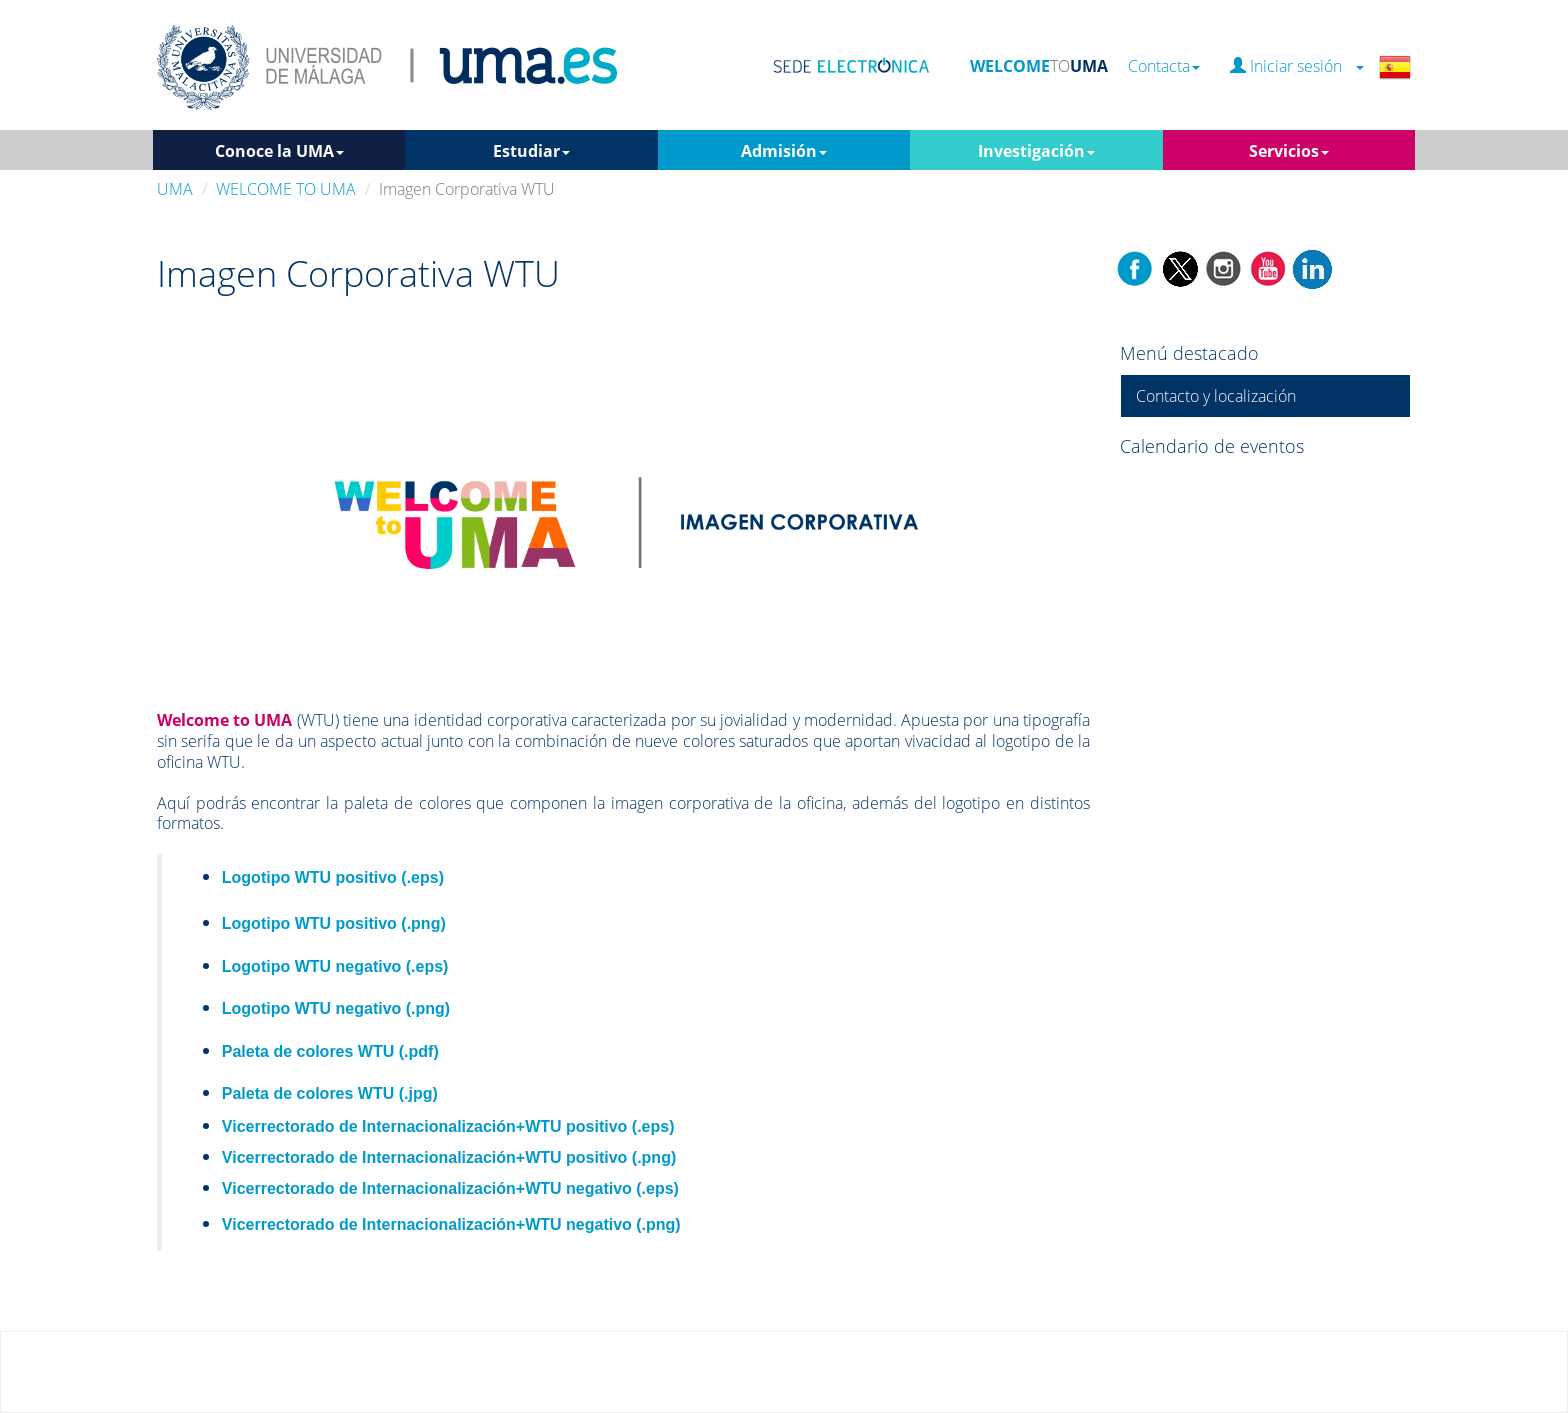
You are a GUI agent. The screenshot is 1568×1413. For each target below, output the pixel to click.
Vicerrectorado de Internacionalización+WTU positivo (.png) (449, 1157)
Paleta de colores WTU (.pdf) (330, 1051)
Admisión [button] (784, 151)
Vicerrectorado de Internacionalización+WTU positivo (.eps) (448, 1126)
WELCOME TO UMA (286, 189)
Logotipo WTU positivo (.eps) (333, 877)
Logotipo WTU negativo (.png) (336, 1008)
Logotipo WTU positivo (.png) (334, 923)
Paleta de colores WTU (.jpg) (330, 1093)
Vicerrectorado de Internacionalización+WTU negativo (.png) (451, 1224)
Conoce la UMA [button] (279, 151)
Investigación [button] (1036, 151)
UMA (175, 189)
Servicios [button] (1289, 151)
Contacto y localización (1216, 396)
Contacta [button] (1164, 66)
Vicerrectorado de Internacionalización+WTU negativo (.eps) (450, 1188)
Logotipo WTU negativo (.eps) (335, 966)
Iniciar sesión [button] (1297, 66)
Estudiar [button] (531, 151)
